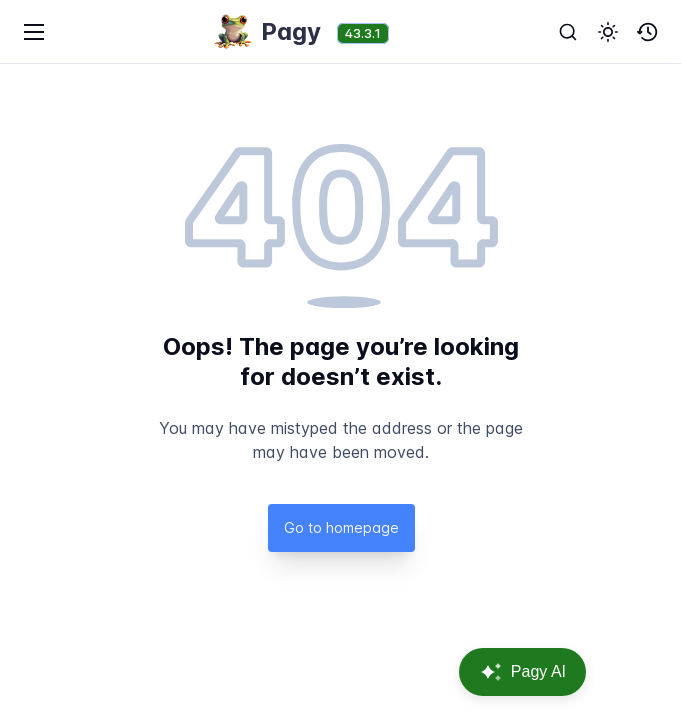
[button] (608, 32)
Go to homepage (341, 527)
